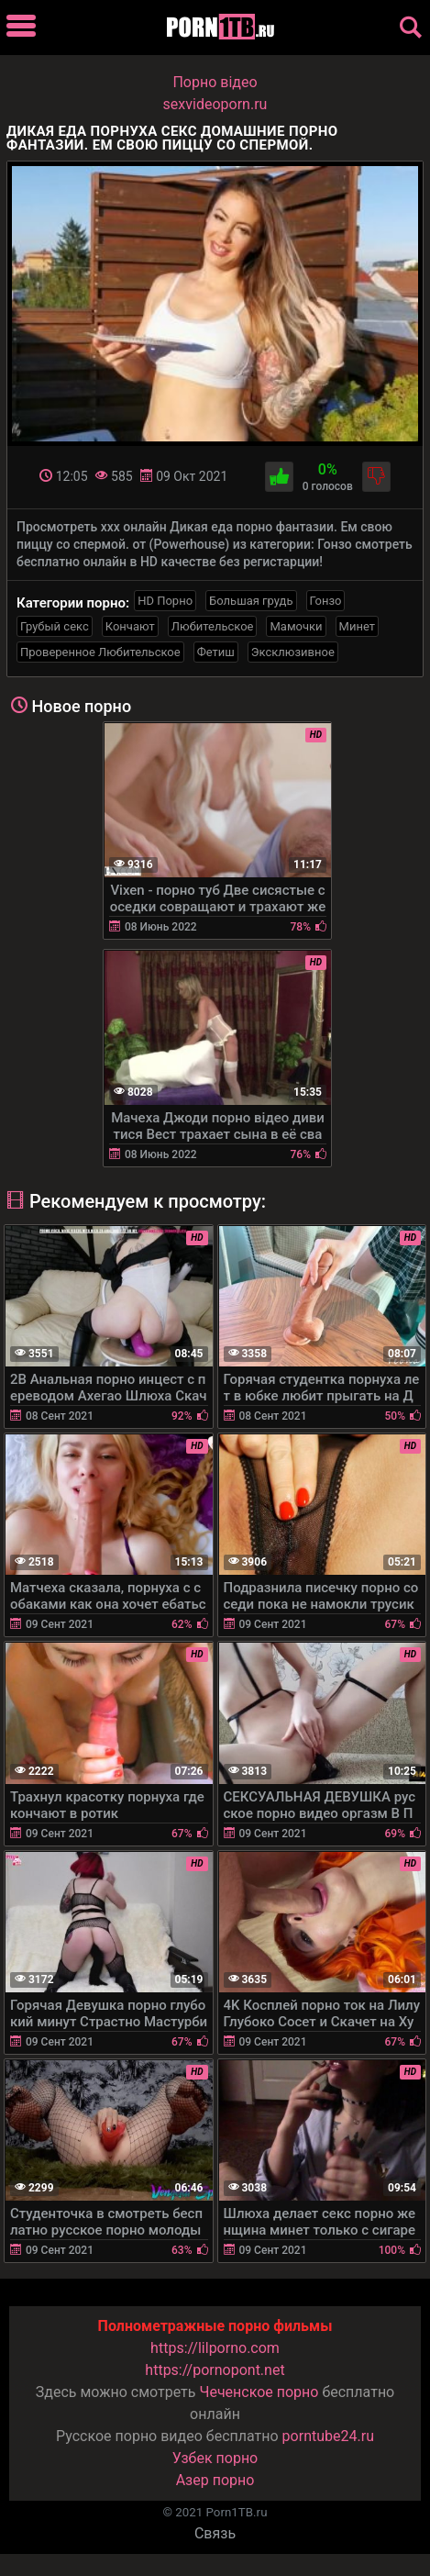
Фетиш (216, 652)
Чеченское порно (258, 2392)
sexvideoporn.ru (215, 104)
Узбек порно (215, 2458)
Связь (215, 2533)
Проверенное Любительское (100, 652)
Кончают (130, 626)
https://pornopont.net (214, 2370)
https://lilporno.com (215, 2348)
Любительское (212, 626)
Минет (357, 626)
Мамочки (296, 626)
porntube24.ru (328, 2436)
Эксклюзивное (293, 652)
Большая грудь (250, 601)
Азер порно (215, 2480)
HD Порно (165, 601)
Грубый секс (54, 626)
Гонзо (326, 601)
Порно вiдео (214, 82)
